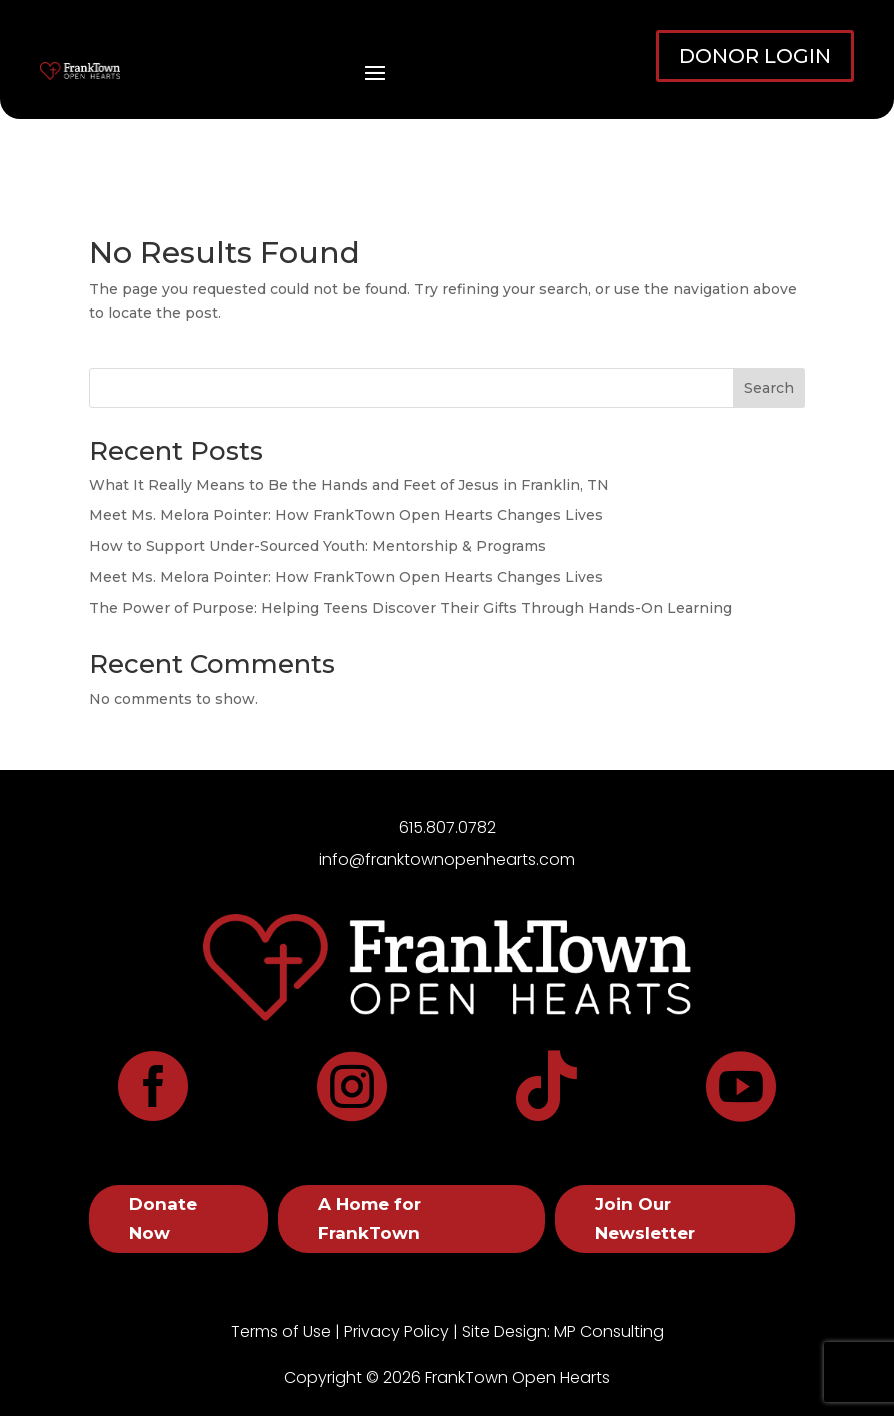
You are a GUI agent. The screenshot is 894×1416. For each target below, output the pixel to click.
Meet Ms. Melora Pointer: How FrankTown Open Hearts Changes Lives (346, 515)
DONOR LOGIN (755, 56)
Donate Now (163, 1218)
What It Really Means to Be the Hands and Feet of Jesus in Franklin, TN (349, 485)
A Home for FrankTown (369, 1218)
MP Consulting (609, 1331)
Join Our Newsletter (645, 1218)
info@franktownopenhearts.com (447, 859)
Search (769, 388)
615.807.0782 (447, 827)
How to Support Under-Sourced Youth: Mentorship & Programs (317, 546)
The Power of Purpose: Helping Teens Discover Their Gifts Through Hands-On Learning (410, 608)
